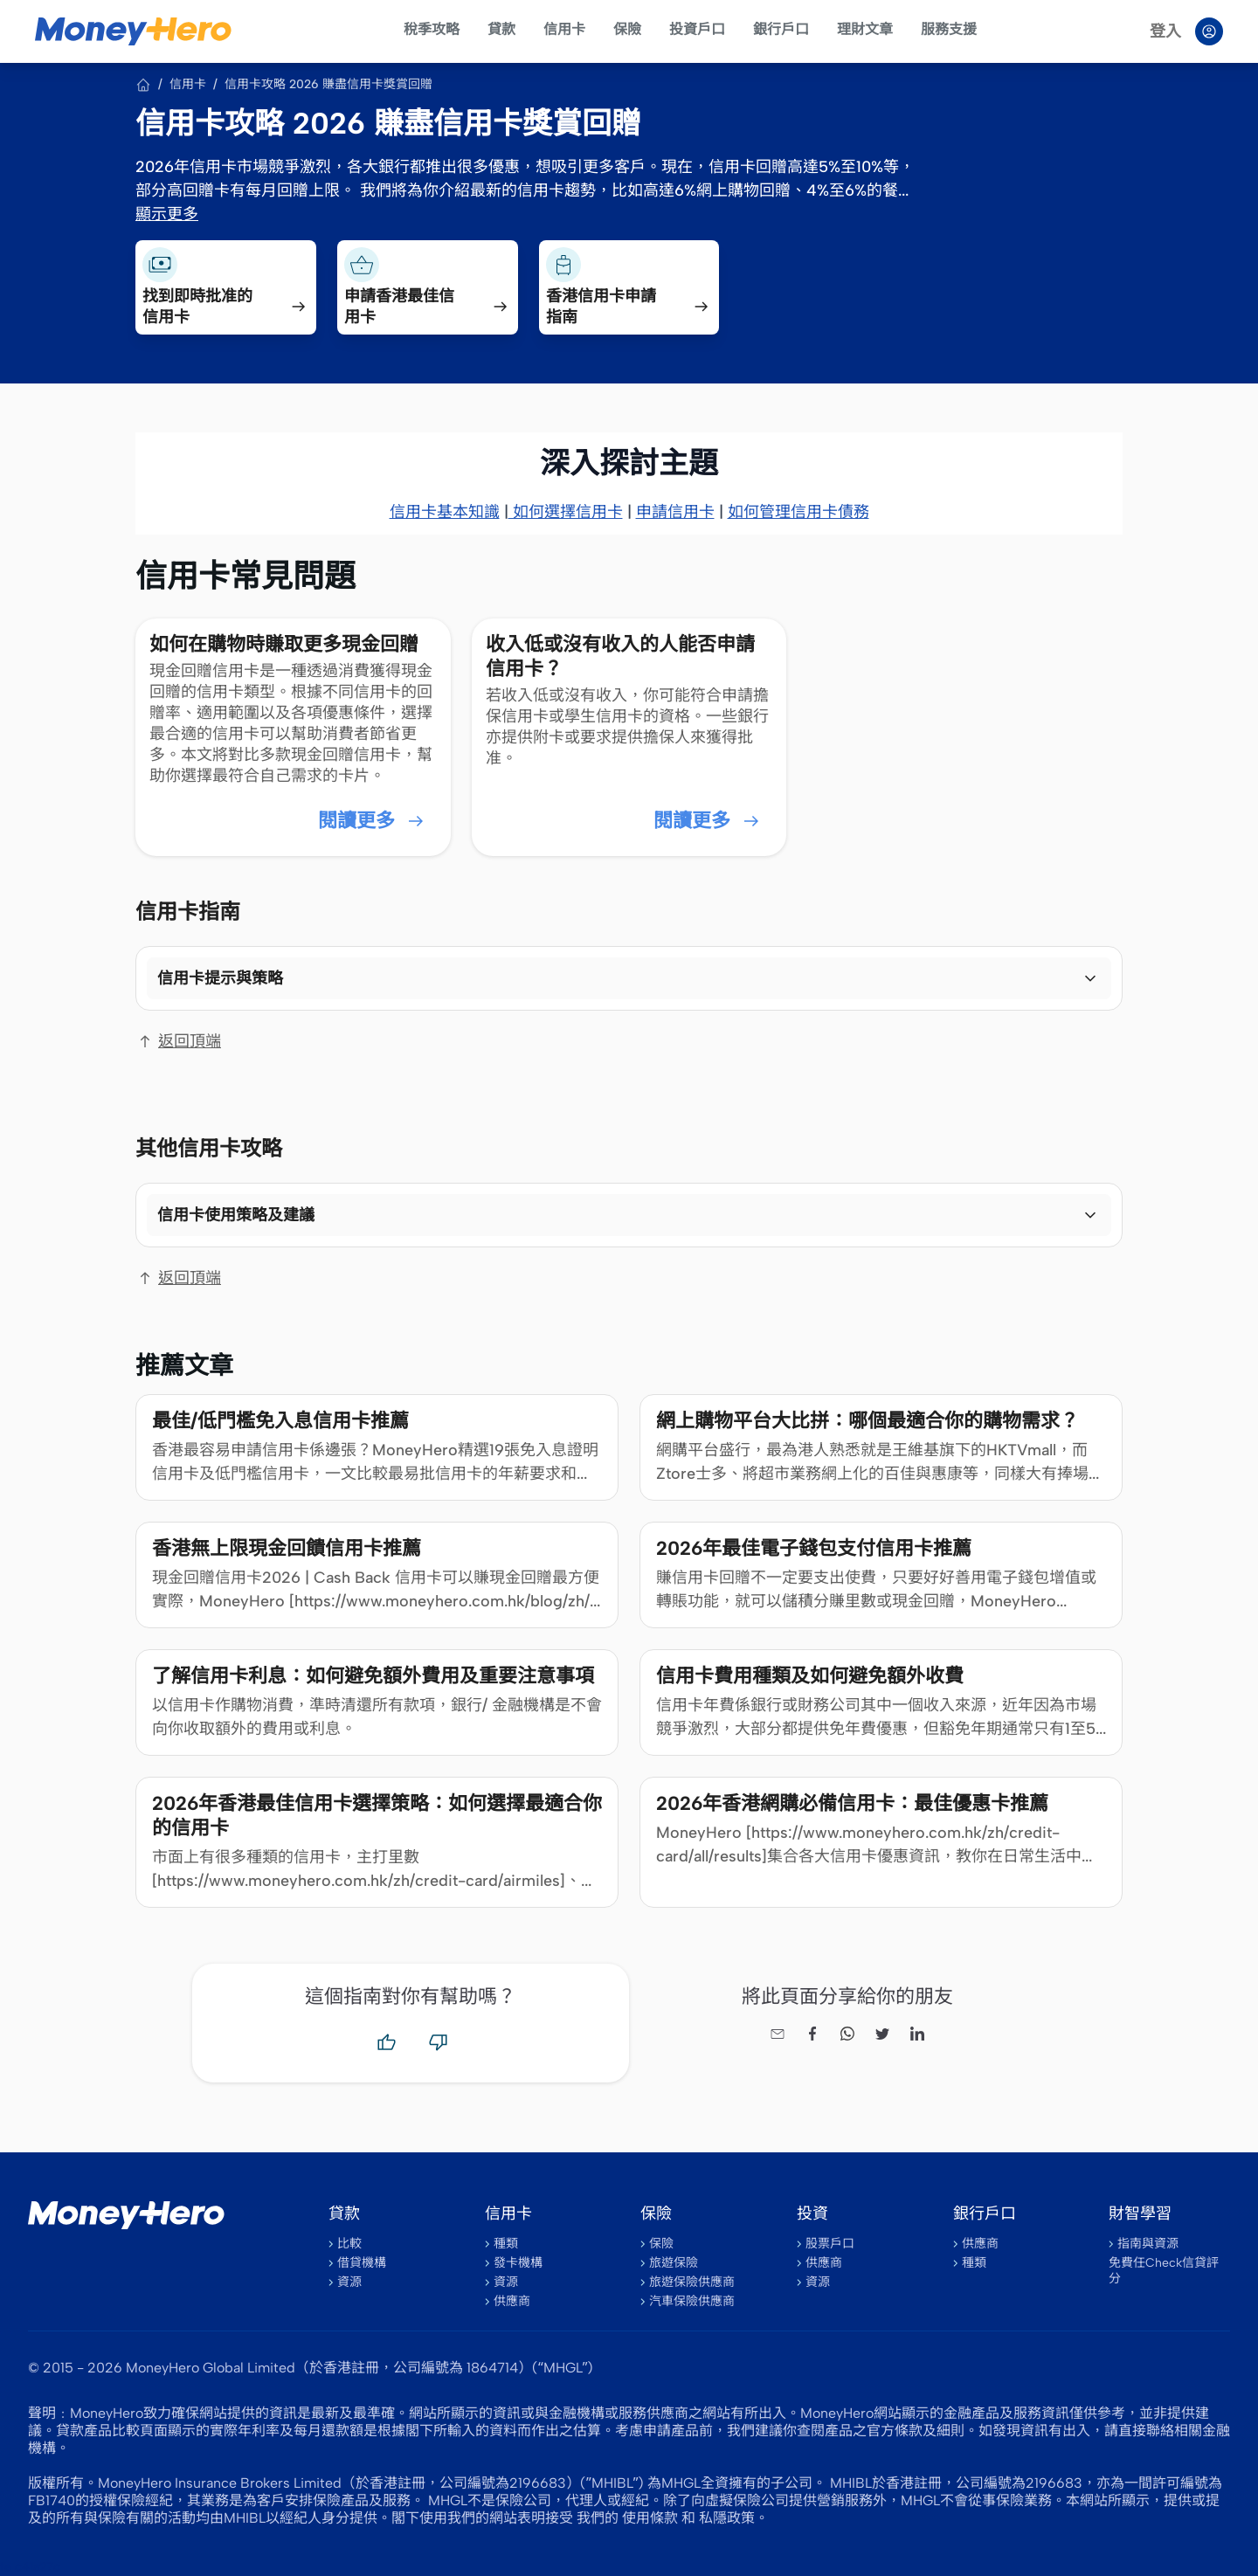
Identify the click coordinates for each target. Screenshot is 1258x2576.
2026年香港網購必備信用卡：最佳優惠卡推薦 (852, 1803)
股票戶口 (829, 2243)
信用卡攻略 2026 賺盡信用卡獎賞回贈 (328, 84)
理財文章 (865, 29)
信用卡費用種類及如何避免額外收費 (810, 1676)
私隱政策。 (734, 2518)
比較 (349, 2243)
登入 (1165, 31)
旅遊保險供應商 (692, 2282)
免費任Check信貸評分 (1164, 2270)
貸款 (501, 29)
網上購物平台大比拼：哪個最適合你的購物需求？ (867, 1421)
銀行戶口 (781, 29)
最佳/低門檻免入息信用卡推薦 (280, 1421)
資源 (349, 2282)
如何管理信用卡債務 (798, 511)
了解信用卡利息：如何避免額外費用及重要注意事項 (373, 1676)
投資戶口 (697, 29)
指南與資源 (1148, 2243)
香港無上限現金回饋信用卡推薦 (286, 1548)
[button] (629, 978)
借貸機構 (361, 2262)
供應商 (512, 2301)
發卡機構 (518, 2262)
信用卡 (564, 29)
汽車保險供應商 (692, 2301)
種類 (506, 2243)
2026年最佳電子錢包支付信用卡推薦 (813, 1548)
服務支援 (949, 29)
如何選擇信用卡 (565, 511)
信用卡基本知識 (445, 511)
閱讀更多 (372, 820)
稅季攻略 (432, 29)
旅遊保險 (673, 2262)
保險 (627, 29)
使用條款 (650, 2518)
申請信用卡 (675, 511)
